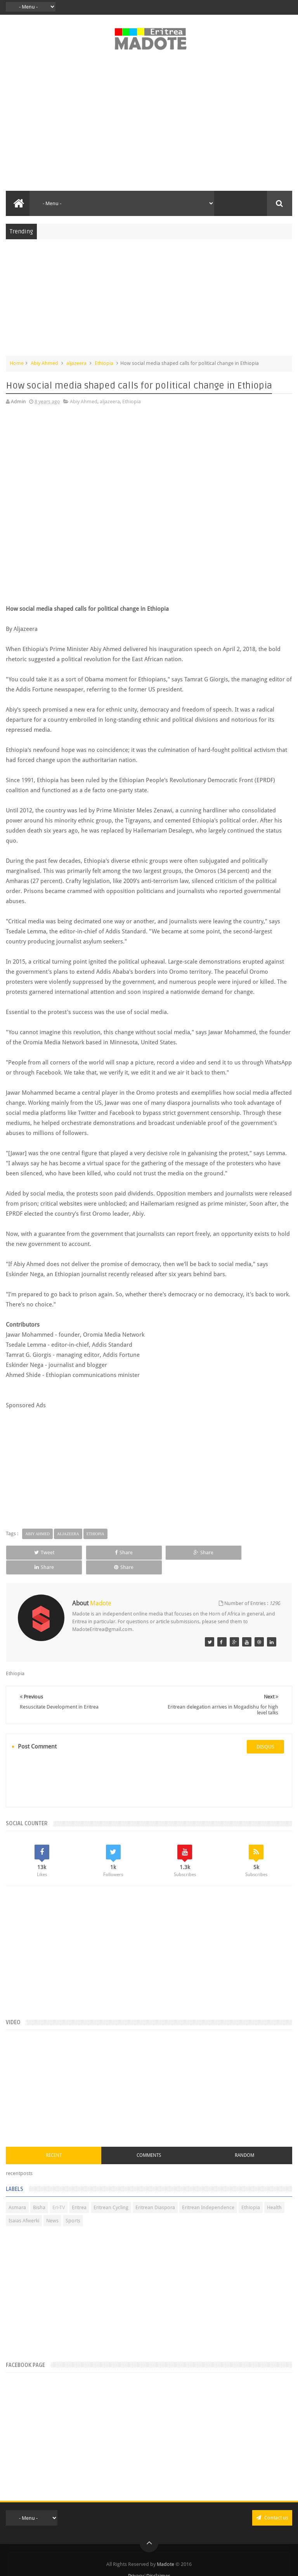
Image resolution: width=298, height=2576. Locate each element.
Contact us (272, 2503)
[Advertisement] (149, 125)
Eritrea (79, 2193)
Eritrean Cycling (111, 2193)
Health (274, 2193)
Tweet (33, 1552)
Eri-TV (58, 2193)
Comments (149, 2140)
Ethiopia (104, 363)
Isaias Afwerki (24, 2206)
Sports (73, 2206)
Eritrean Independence (208, 2193)
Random (244, 2140)
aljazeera (76, 363)
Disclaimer (158, 2561)
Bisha (39, 2193)
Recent (54, 2140)
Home (17, 363)
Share (91, 1552)
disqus (265, 1732)
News (52, 2206)
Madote (166, 2550)
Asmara (17, 2193)
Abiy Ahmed (44, 363)
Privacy (136, 2561)
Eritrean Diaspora (155, 2193)
